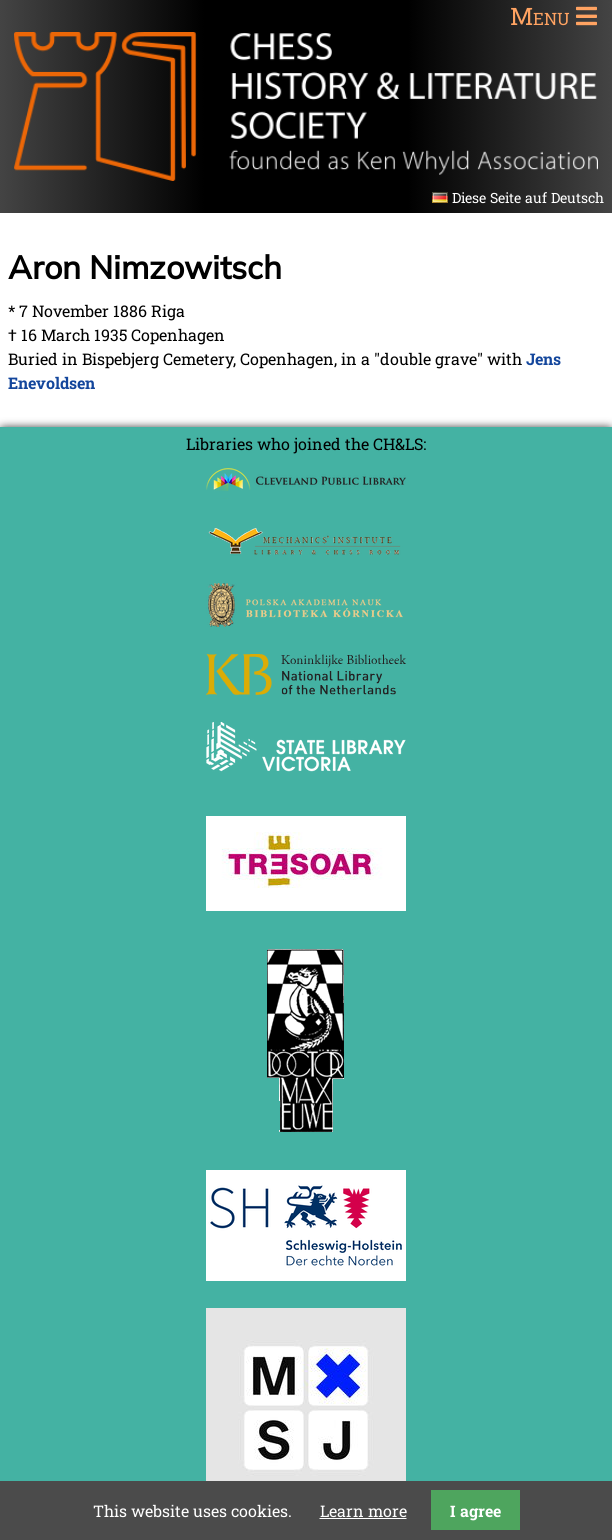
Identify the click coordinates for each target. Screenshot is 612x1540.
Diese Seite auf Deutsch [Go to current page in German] (528, 197)
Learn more (363, 1510)
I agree (475, 1510)
